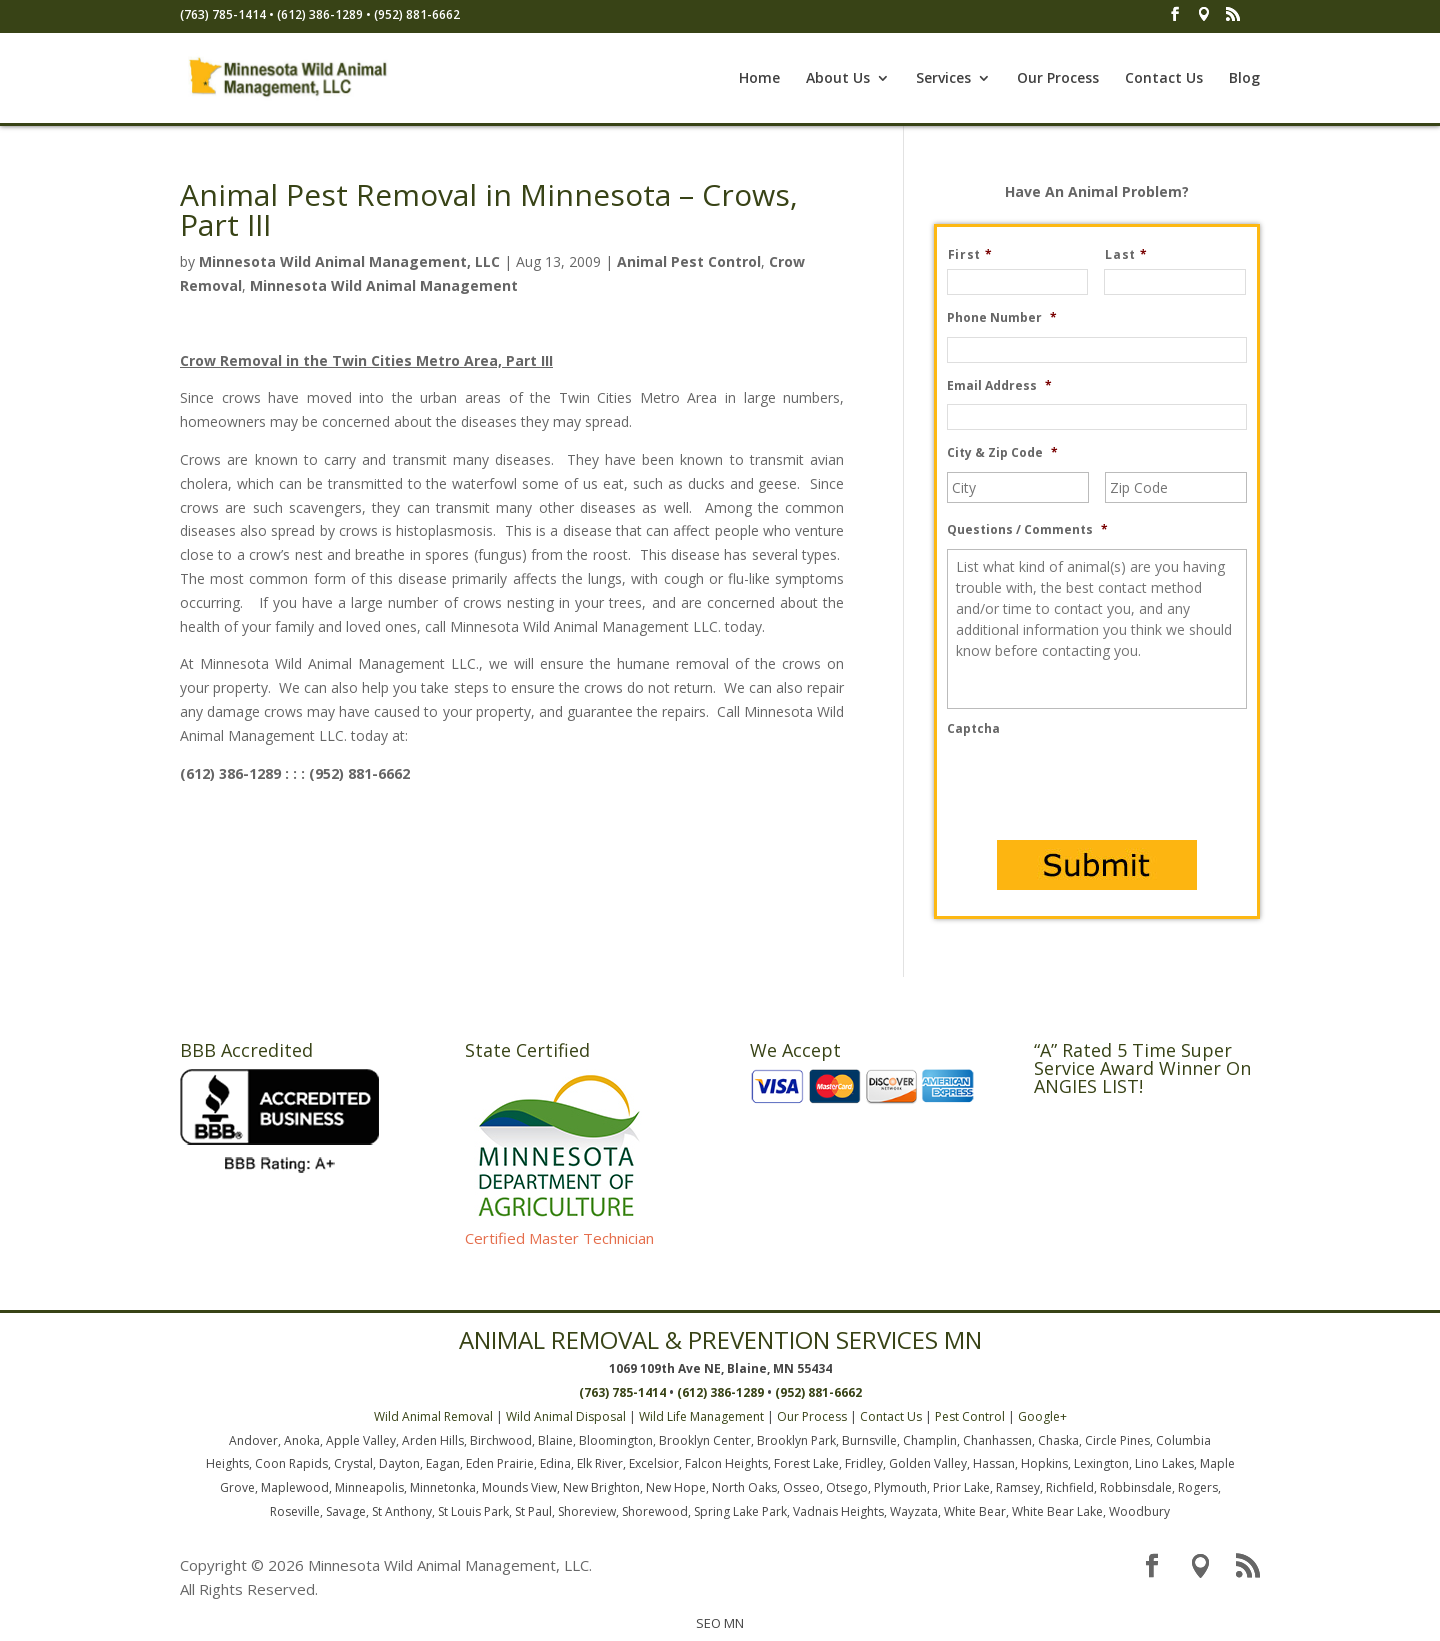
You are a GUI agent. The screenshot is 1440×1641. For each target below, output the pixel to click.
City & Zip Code (1002, 453)
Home (759, 79)
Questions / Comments (1027, 530)
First (978, 255)
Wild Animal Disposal (566, 1416)
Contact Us (1164, 79)
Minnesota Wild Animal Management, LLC (349, 261)
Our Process (1058, 79)
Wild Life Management (701, 1416)
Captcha (973, 729)
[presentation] (1099, 787)
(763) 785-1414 (223, 14)
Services (943, 79)
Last (1134, 255)
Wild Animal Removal (433, 1416)
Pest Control (970, 1416)
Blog (1244, 79)
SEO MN (720, 1623)
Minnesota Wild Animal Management (384, 285)
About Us (838, 79)
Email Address (999, 386)
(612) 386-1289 (320, 14)
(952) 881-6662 (417, 14)
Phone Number (1002, 318)
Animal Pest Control (689, 261)
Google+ (1042, 1416)
